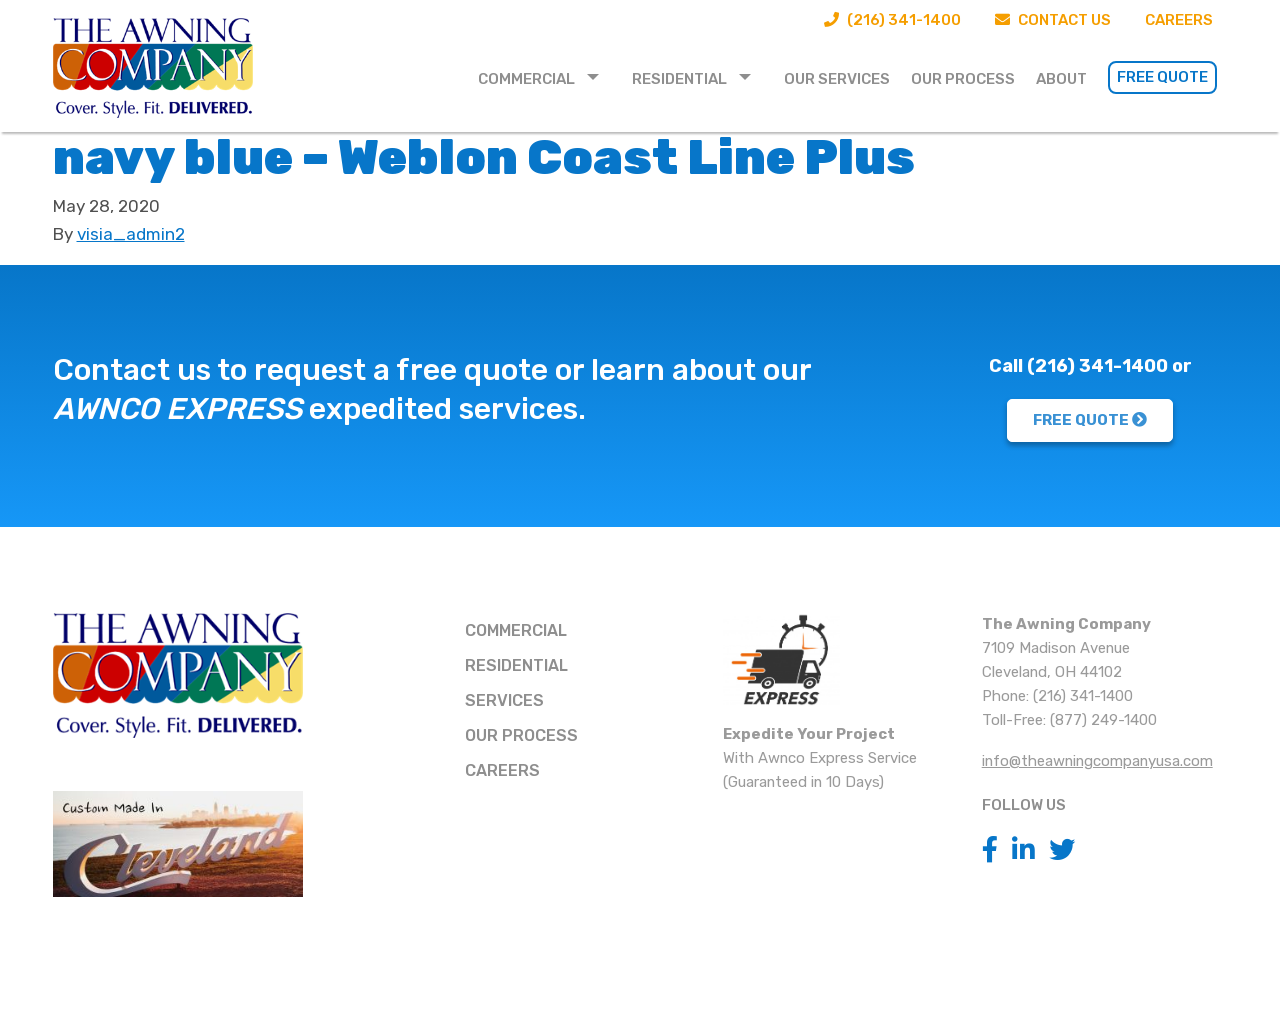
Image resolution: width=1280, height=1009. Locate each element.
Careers (1179, 20)
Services (504, 700)
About (1061, 79)
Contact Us (1053, 20)
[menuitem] (544, 77)
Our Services (837, 79)
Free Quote (1162, 77)
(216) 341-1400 (892, 20)
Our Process (963, 79)
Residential (679, 79)
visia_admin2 (131, 234)
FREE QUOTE (1090, 420)
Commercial (526, 79)
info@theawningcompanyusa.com (1097, 761)
